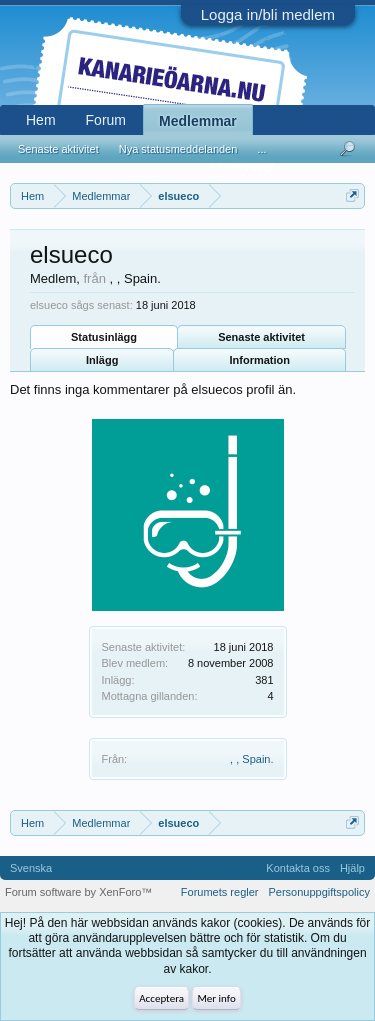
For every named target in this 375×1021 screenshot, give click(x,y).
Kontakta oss (298, 868)
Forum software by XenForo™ (78, 892)
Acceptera (161, 998)
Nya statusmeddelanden (178, 149)
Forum (106, 120)
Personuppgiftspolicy (319, 892)
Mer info (216, 998)
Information (259, 360)
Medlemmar (198, 121)
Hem (41, 120)
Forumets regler (220, 892)
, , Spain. (251, 759)
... (261, 149)
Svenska (31, 868)
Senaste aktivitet (261, 337)
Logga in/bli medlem (268, 14)
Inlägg (102, 360)
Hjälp (352, 868)
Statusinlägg (104, 337)
